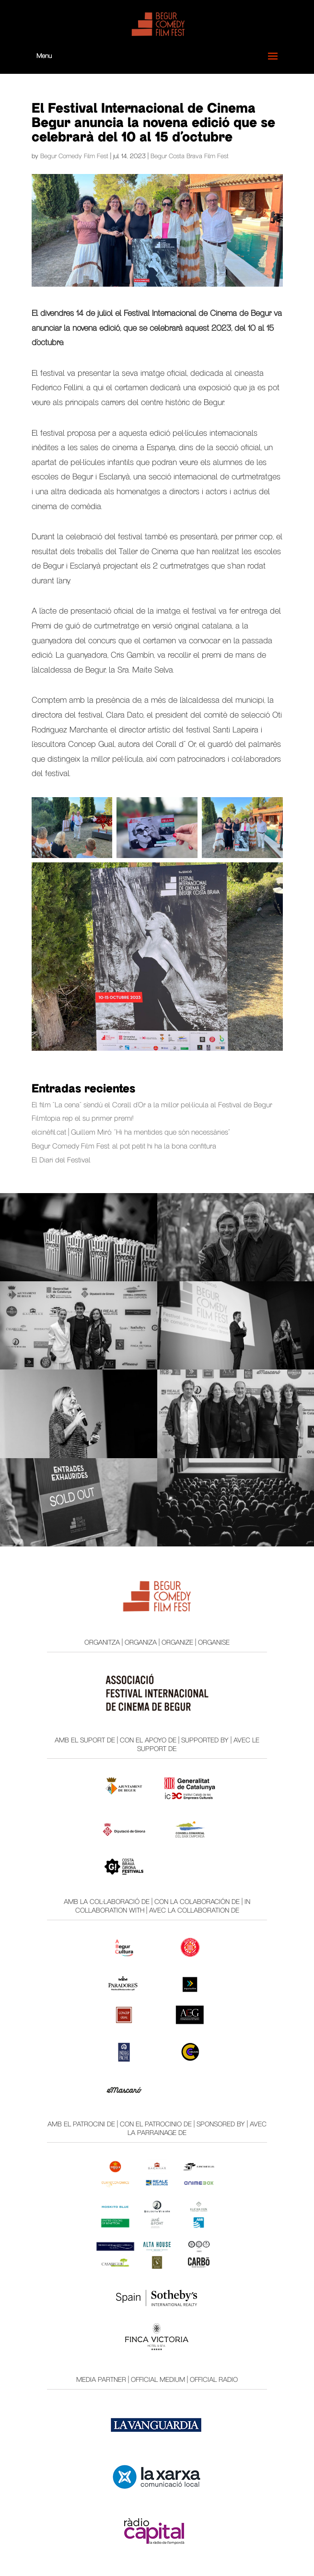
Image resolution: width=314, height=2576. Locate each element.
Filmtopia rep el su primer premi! (82, 1118)
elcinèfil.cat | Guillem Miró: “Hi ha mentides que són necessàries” (131, 1132)
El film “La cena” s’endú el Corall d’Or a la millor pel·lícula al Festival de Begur (152, 1105)
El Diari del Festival (61, 1160)
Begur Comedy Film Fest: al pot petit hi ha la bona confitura (124, 1146)
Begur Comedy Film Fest (74, 156)
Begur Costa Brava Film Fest (190, 156)
